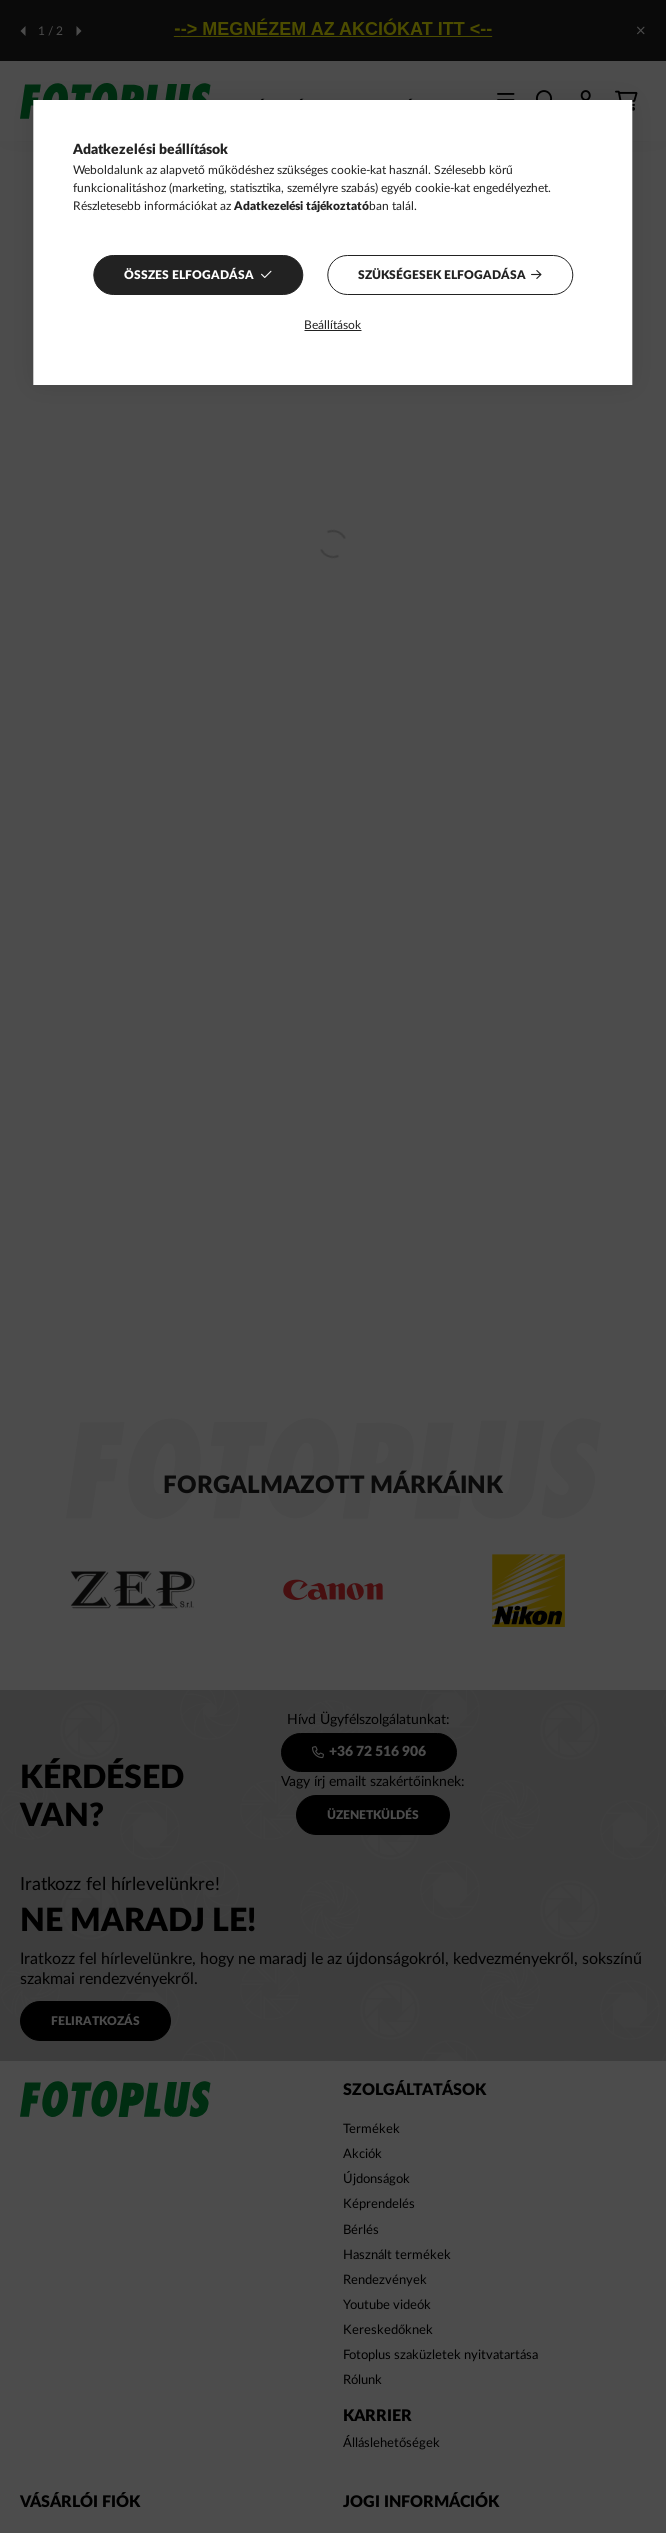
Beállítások (332, 325)
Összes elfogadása (189, 275)
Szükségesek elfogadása (442, 275)
